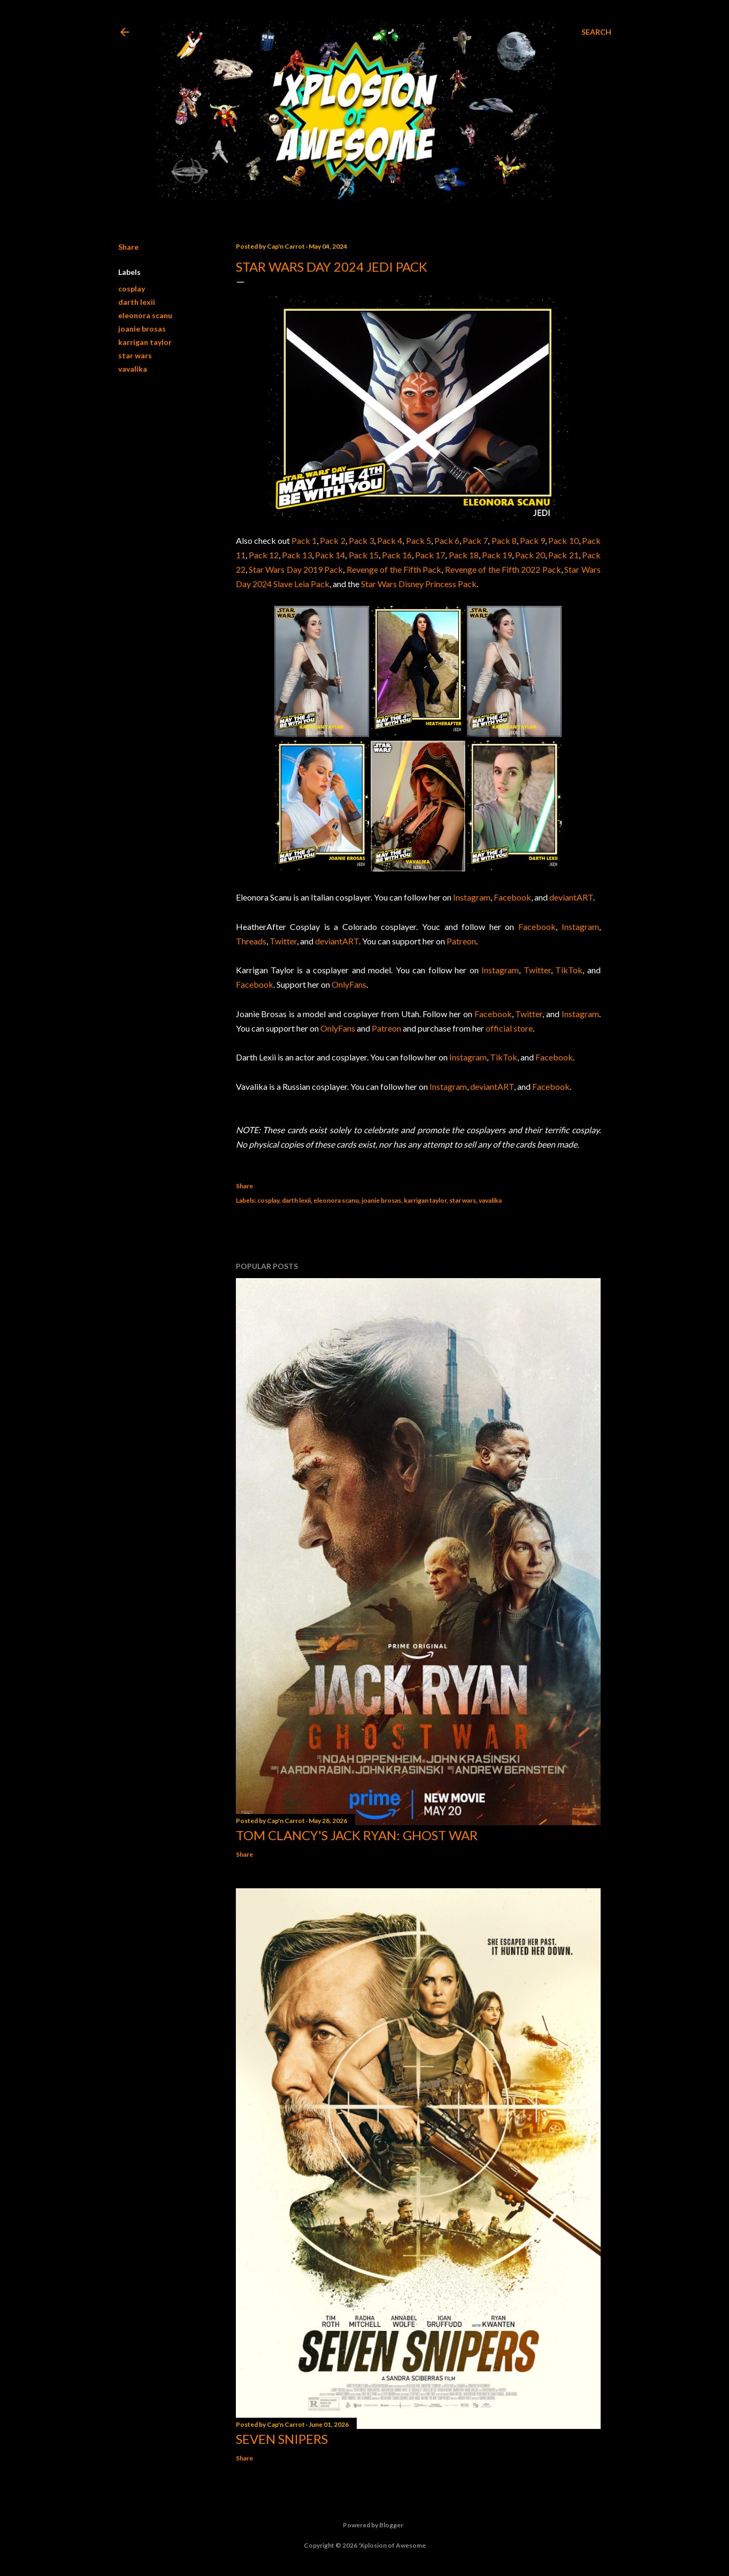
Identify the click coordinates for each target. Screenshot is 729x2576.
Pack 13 (297, 555)
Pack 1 (304, 540)
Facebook (512, 897)
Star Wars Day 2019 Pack (296, 569)
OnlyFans (349, 984)
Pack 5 (418, 540)
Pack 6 (446, 540)
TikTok (568, 970)
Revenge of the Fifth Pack (394, 569)
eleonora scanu (145, 315)
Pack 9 (532, 540)
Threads (251, 941)
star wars (135, 355)
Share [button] (128, 246)
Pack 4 (389, 540)
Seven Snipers (282, 2439)
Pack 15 (364, 555)
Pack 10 (563, 540)
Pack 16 (397, 555)
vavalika (132, 368)
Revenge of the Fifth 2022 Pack (503, 569)
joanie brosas (142, 328)
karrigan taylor (145, 342)
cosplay (131, 288)
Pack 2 (332, 540)
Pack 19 (497, 555)
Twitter (283, 941)
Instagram (471, 897)
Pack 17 (430, 555)
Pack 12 (264, 555)
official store (509, 1028)
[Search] (596, 32)
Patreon (461, 941)
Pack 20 (530, 555)
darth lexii (136, 301)
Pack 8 (504, 540)
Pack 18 (464, 555)
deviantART (571, 897)
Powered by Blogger (364, 2525)
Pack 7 (475, 540)
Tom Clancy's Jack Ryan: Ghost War (357, 1835)
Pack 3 (361, 540)
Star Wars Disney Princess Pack (419, 584)
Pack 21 (563, 555)
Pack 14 (330, 555)
